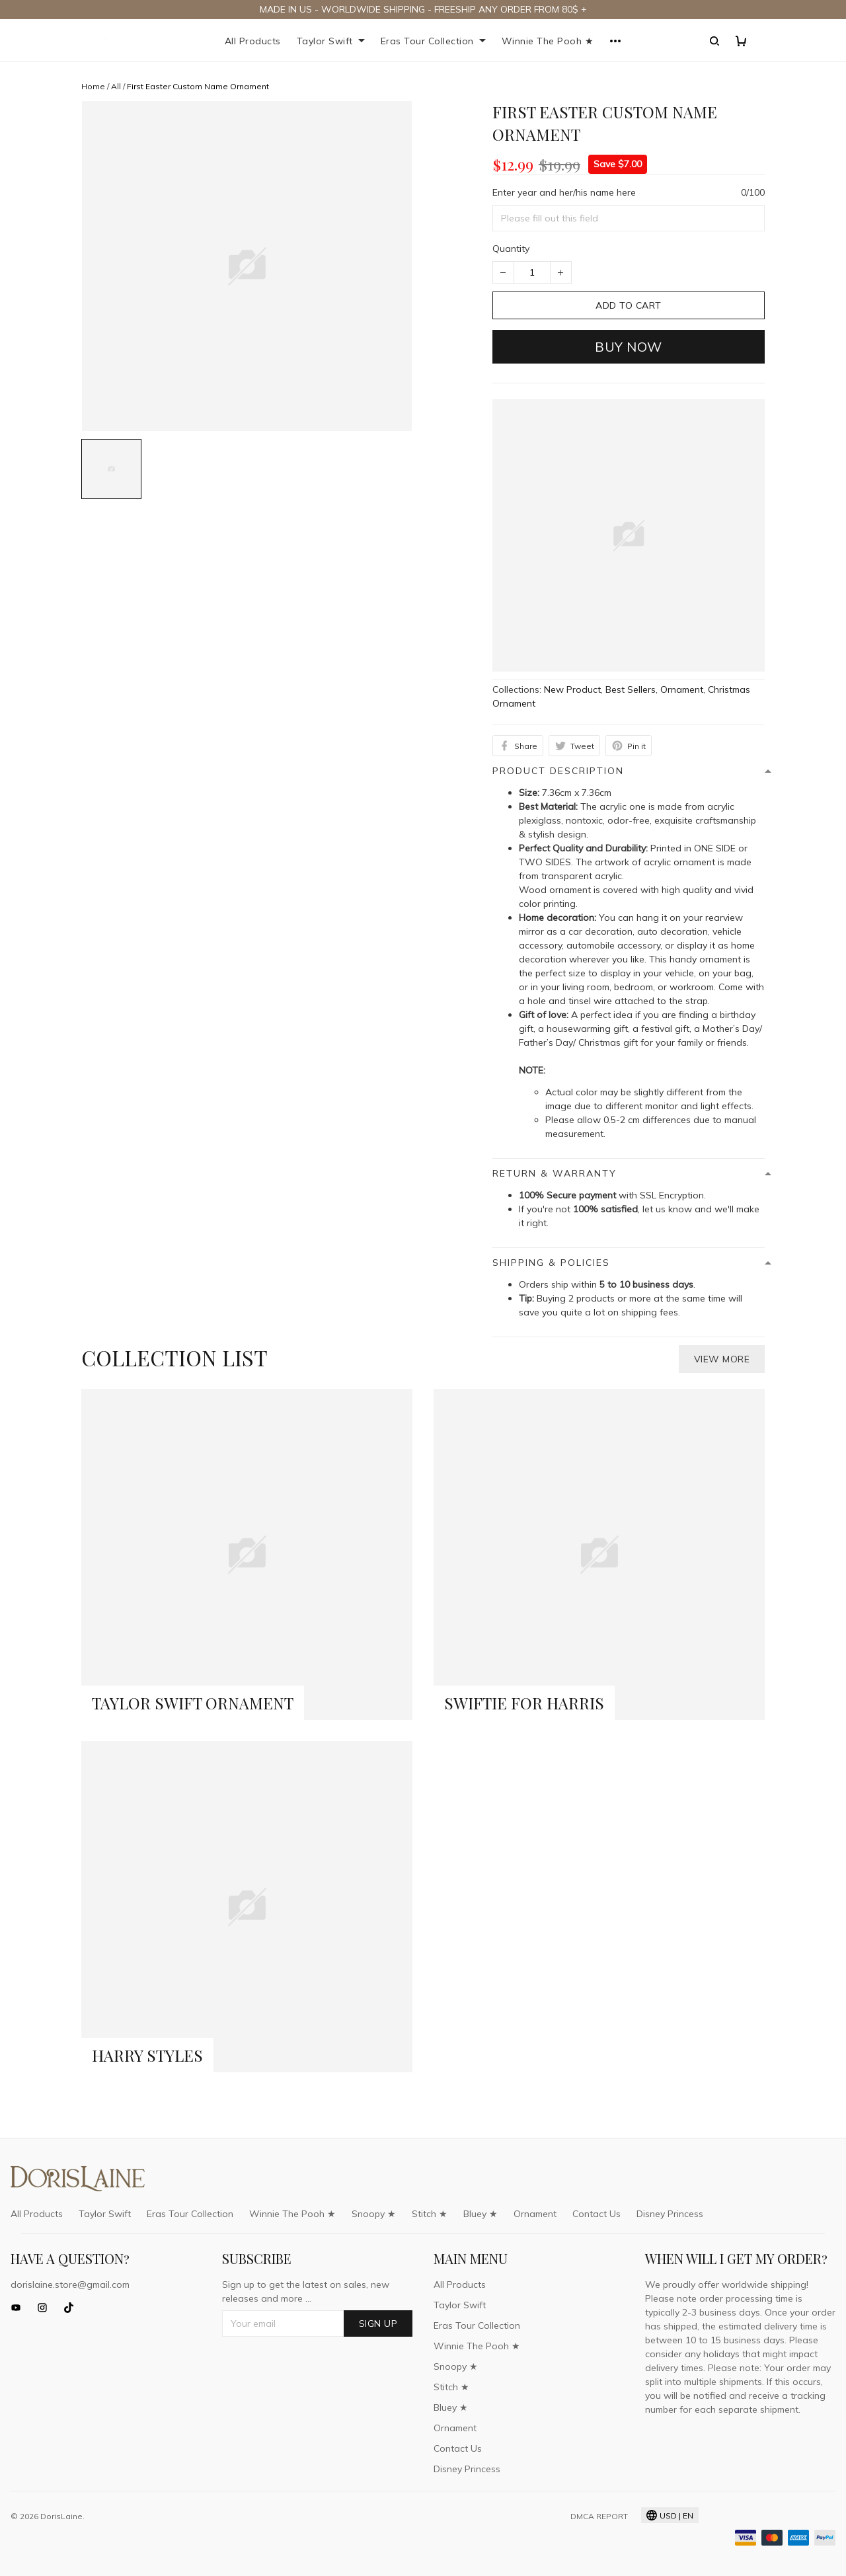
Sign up (378, 2323)
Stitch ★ (429, 2214)
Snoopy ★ (374, 2214)
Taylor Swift (331, 41)
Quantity (510, 248)
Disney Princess (669, 2214)
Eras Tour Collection (433, 41)
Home (93, 86)
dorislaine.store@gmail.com (70, 2284)
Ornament (681, 689)
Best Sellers (630, 689)
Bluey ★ (480, 2214)
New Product (572, 689)
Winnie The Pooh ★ (548, 41)
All (116, 86)
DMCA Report (599, 2516)
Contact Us (596, 2214)
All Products (253, 41)
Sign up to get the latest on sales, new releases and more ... (305, 2291)
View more (722, 1359)
